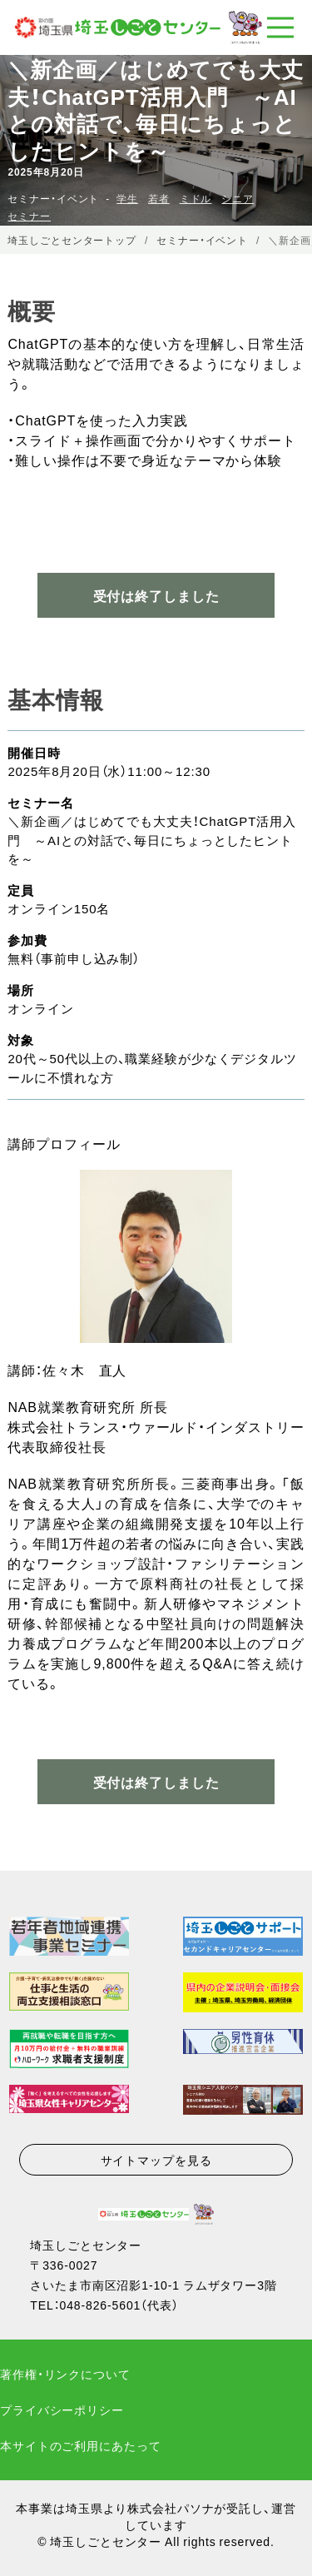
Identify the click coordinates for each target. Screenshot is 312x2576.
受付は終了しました (156, 1782)
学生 (127, 198)
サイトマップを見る (156, 2159)
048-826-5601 (100, 2304)
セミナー (29, 215)
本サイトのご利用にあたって (80, 2445)
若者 (159, 198)
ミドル (196, 198)
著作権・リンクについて (65, 2373)
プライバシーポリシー (62, 2409)
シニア (237, 198)
